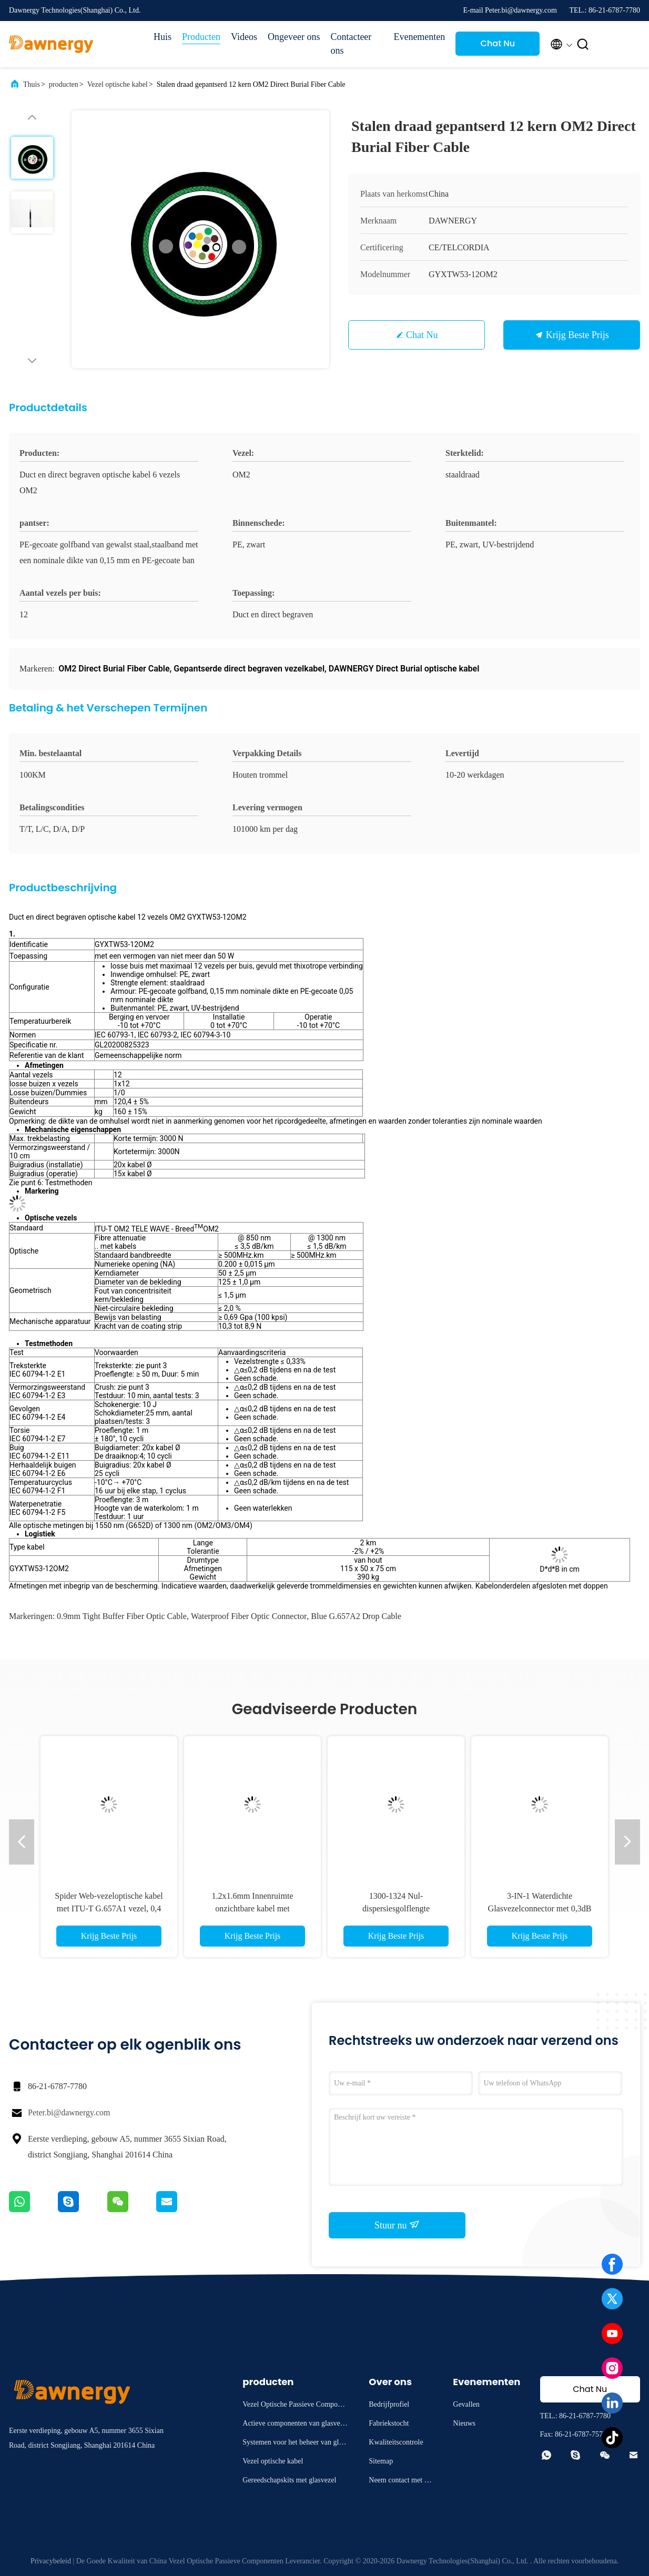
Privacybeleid (51, 2561)
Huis (162, 37)
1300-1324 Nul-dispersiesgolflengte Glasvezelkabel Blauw (396, 1908)
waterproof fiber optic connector (249, 1616)
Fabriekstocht (389, 2423)
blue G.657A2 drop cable (356, 1616)
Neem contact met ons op (400, 2481)
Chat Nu (498, 43)
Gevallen (466, 2404)
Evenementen (419, 37)
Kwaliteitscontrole (396, 2442)
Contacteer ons (350, 44)
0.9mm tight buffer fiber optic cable (122, 1616)
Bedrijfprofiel (389, 2404)
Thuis (31, 84)
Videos (244, 37)
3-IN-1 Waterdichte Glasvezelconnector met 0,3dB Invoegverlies (540, 1908)
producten (63, 84)
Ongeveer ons (294, 37)
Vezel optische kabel (117, 84)
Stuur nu (397, 2225)
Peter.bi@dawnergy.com (69, 2112)
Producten (201, 37)
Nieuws (464, 2423)
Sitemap (381, 2461)
